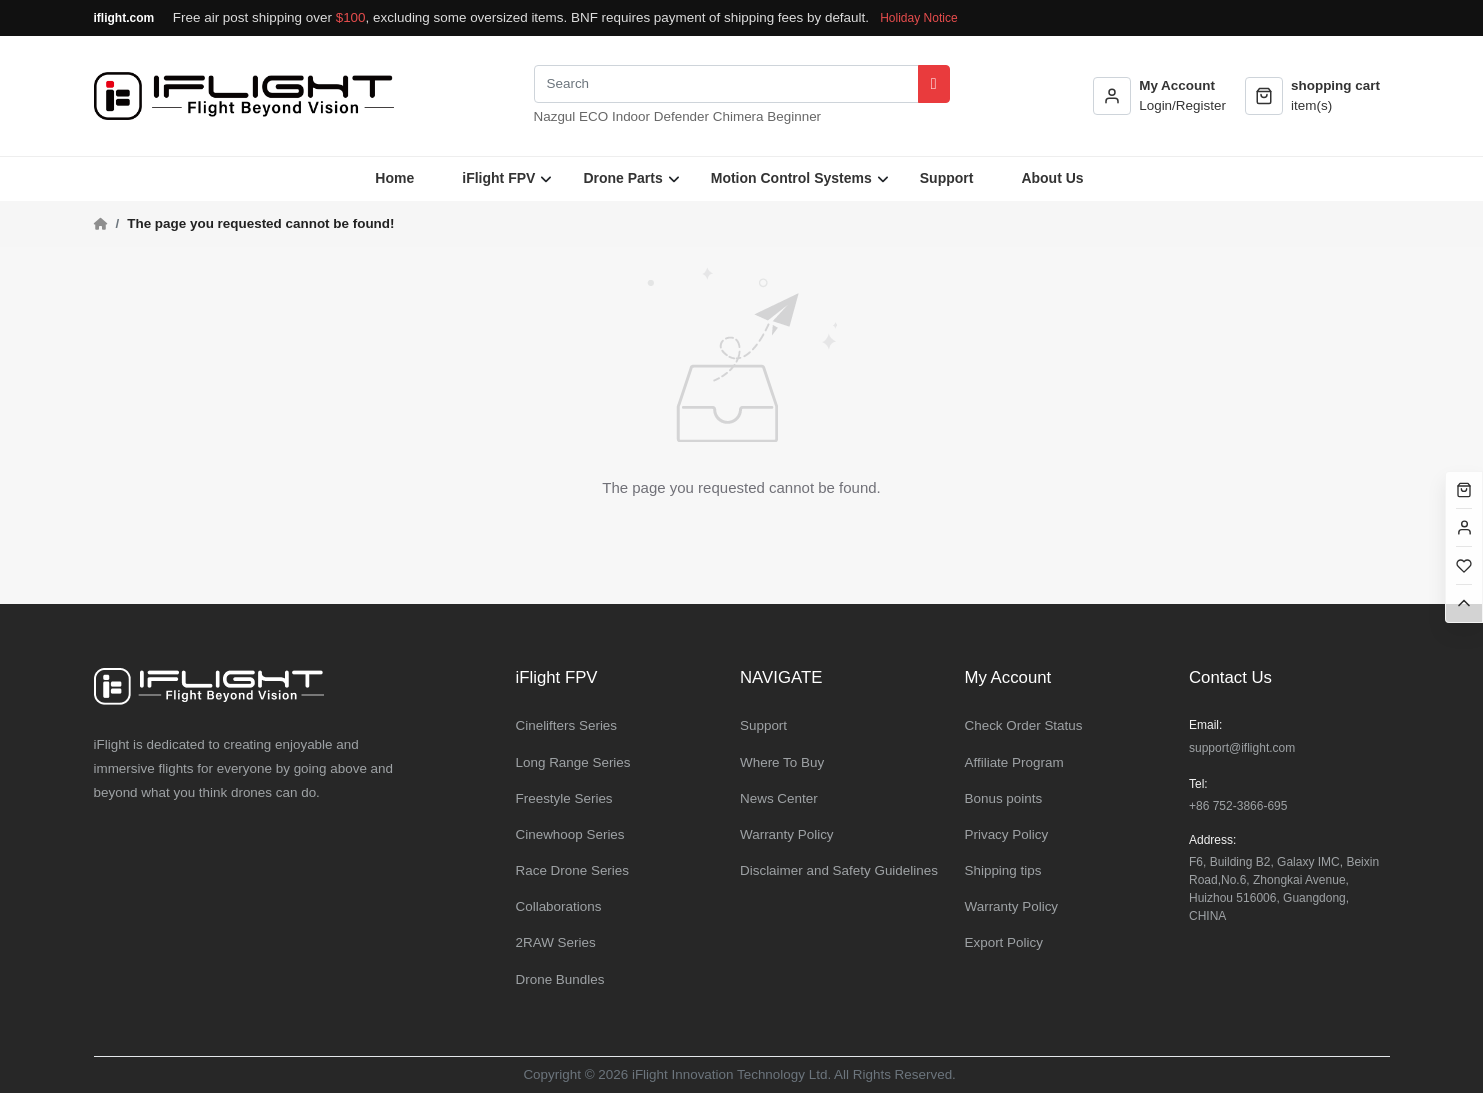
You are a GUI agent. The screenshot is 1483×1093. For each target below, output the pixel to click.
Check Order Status (1024, 725)
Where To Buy (782, 762)
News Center (779, 798)
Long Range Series (573, 762)
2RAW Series (556, 942)
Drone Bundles (560, 979)
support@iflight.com (1242, 748)
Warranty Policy (787, 834)
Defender (681, 116)
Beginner (794, 116)
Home (394, 178)
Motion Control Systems (791, 178)
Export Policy (1004, 942)
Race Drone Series (573, 870)
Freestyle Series (564, 798)
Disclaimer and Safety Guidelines (839, 870)
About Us (1052, 178)
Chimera (738, 116)
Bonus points (1004, 798)
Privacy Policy (1007, 834)
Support (947, 178)
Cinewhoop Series (570, 834)
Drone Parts (622, 178)
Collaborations (559, 906)
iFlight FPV (498, 178)
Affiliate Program (1014, 762)
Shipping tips (1003, 870)
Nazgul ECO (571, 116)
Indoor (631, 116)
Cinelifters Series (567, 725)
